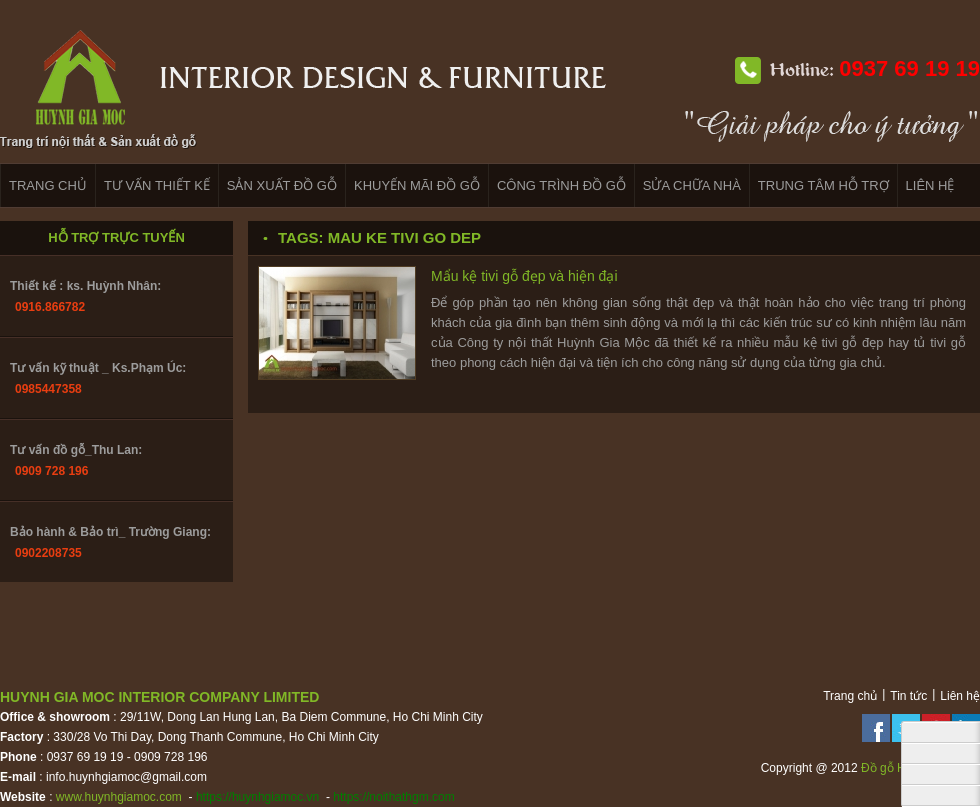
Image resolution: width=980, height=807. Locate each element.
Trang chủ (850, 696)
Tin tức (908, 696)
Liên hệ (960, 696)
